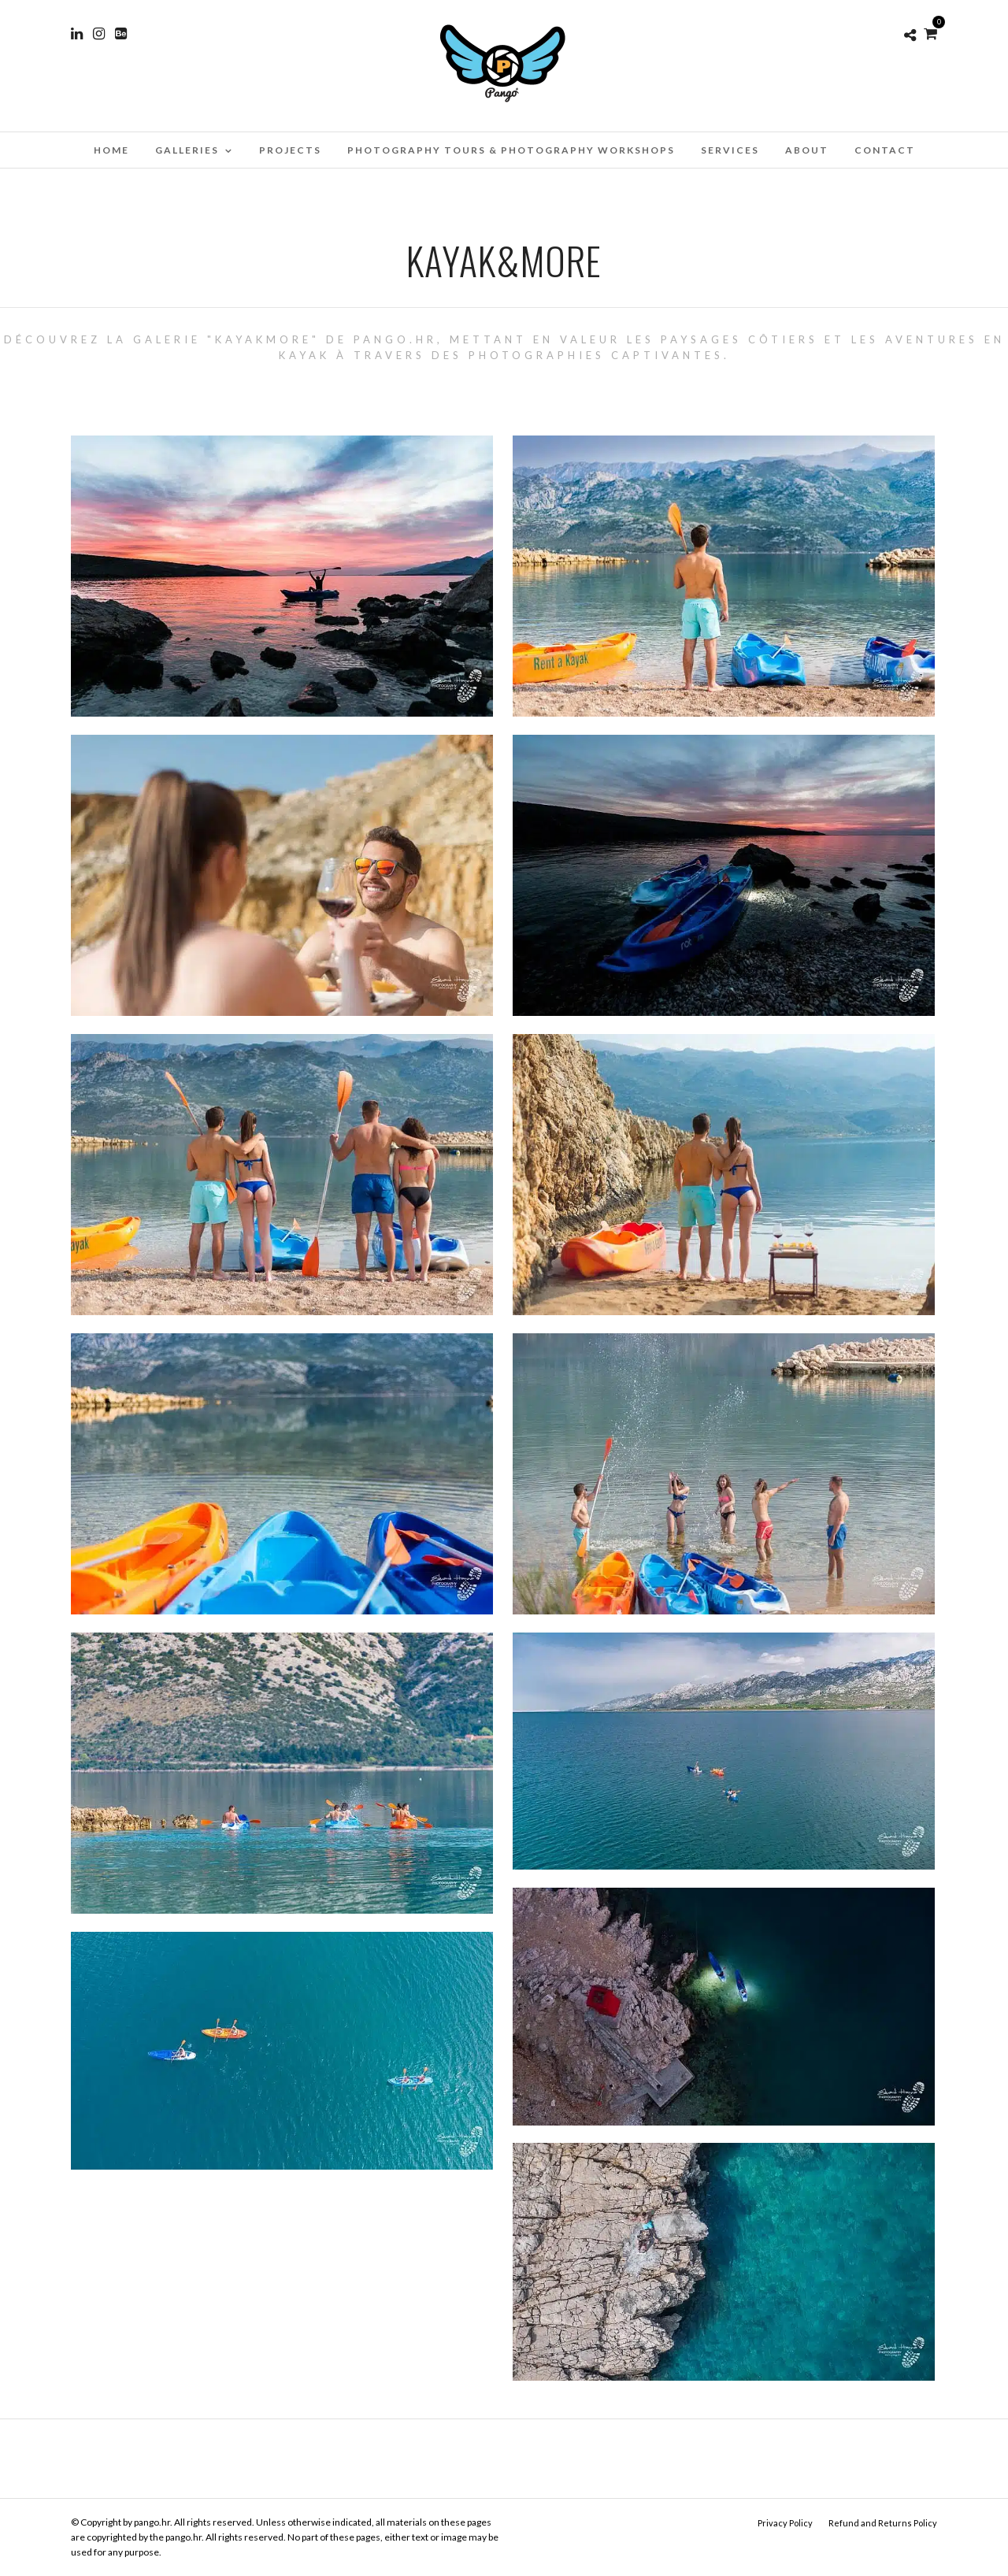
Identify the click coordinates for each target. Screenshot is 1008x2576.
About (806, 150)
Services (730, 150)
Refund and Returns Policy (882, 2523)
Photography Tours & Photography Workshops (511, 150)
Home (111, 150)
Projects (290, 150)
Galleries (187, 150)
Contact (884, 150)
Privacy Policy (785, 2523)
